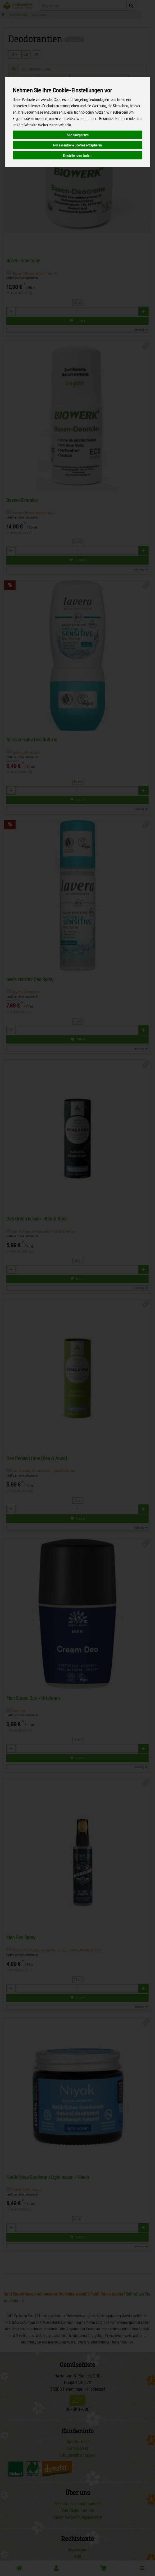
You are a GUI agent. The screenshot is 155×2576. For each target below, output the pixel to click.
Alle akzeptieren (78, 135)
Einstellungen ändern (77, 155)
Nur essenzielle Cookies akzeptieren (77, 145)
